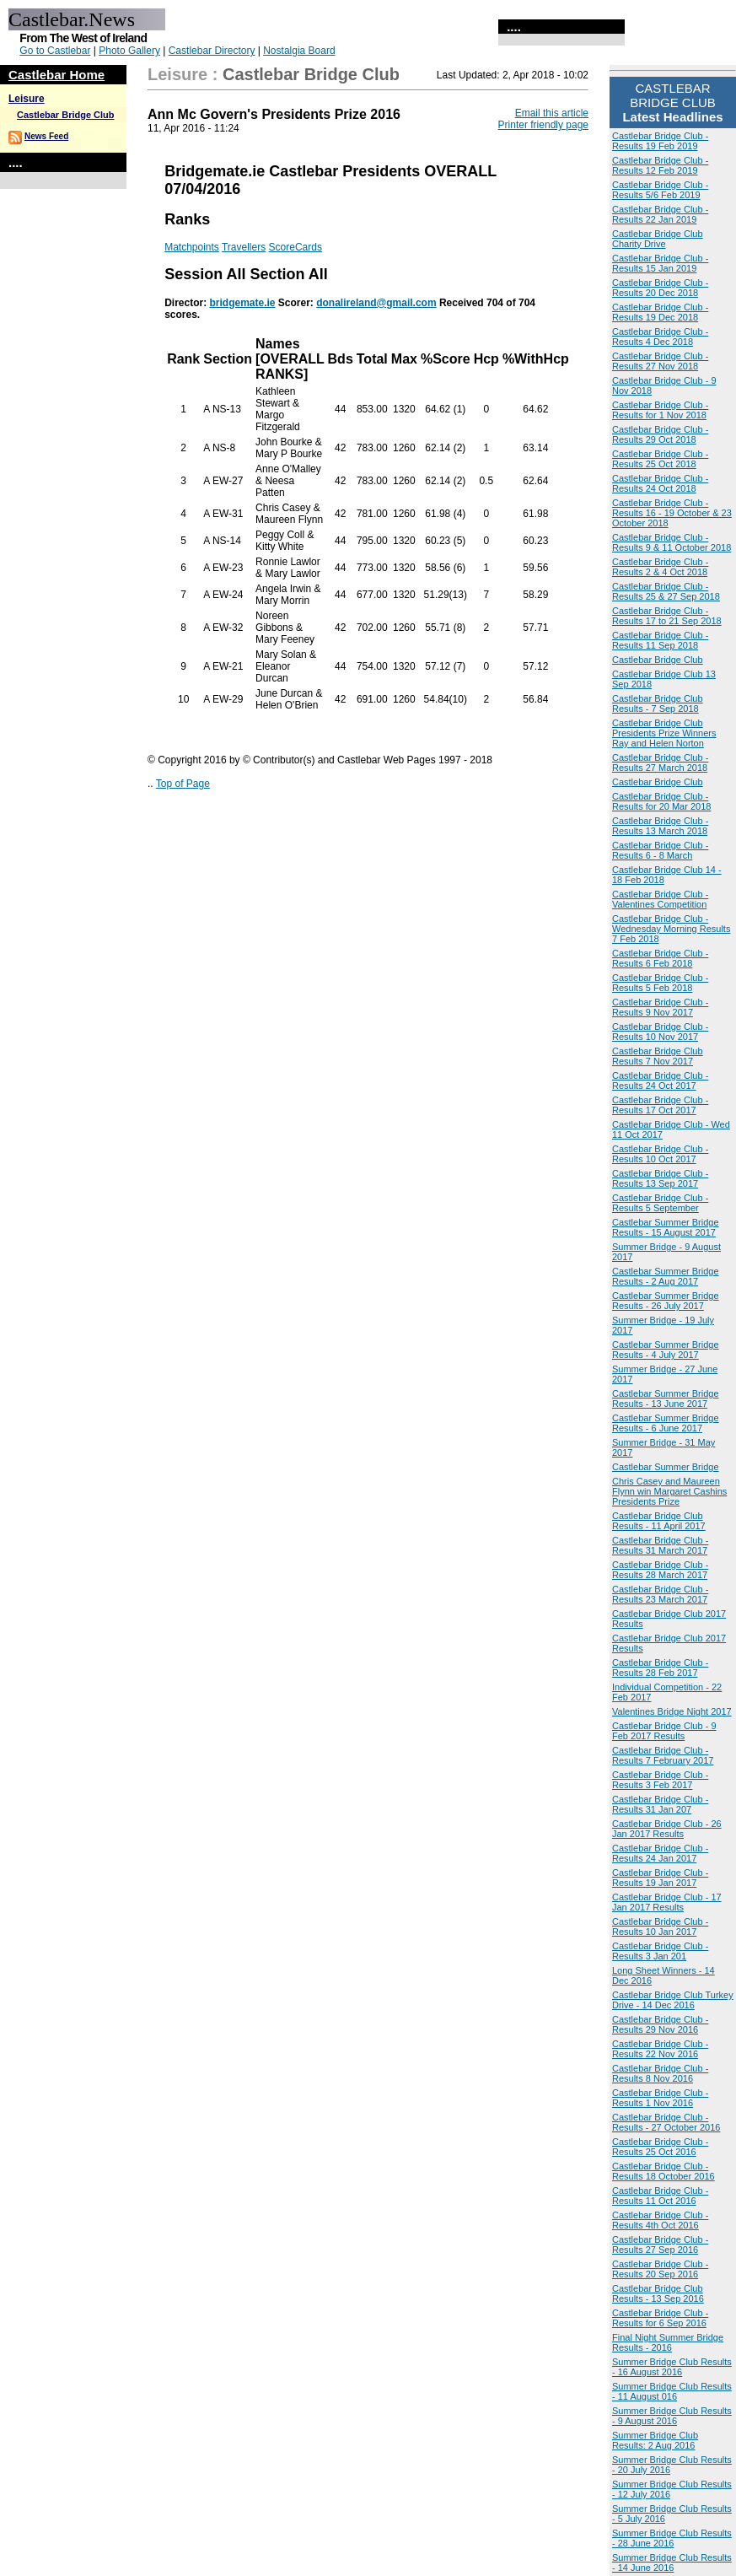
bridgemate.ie (242, 303)
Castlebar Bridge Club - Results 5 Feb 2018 (660, 983)
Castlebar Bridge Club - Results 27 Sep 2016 (660, 2244)
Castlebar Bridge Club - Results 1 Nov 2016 (660, 2098)
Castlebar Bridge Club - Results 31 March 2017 (660, 1545)
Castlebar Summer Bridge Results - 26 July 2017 (665, 1301)
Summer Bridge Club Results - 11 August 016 (672, 2391)
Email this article (551, 113)
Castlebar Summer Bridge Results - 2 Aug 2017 (665, 1276)
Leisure (26, 99)
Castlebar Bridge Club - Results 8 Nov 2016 (660, 2073)
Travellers (244, 247)
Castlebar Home (56, 74)
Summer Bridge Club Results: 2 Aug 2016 (655, 2440)
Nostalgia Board (299, 51)
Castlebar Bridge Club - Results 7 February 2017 (662, 1755)
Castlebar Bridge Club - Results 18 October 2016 (663, 2171)
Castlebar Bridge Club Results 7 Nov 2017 (657, 1056)
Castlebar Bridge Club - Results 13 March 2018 (660, 826)
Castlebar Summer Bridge (665, 1467)
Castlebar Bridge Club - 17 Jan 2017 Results (667, 1902)
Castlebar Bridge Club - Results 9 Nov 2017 (660, 1007)
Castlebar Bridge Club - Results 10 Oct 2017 (660, 1154)
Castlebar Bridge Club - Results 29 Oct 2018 (660, 434)
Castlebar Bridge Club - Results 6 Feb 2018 (660, 958)
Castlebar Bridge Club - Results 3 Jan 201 (660, 1951)
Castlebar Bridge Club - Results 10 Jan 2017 (660, 1926)
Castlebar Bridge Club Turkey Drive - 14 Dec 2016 (672, 2000)
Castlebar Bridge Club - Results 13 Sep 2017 (660, 1178)
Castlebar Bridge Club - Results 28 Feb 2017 (660, 1667)
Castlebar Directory (212, 51)
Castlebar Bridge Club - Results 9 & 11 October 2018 (671, 542)
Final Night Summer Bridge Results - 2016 (667, 2342)
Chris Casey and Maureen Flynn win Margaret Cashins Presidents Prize (669, 1491)
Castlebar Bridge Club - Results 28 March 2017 (660, 1570)
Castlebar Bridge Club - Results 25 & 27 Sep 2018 (666, 591)
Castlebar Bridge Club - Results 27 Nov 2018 (660, 361)
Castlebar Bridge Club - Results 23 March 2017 (660, 1594)
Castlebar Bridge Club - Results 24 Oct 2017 (660, 1080)
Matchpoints (191, 247)
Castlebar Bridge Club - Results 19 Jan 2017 (660, 1877)
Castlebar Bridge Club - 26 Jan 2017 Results (667, 1829)
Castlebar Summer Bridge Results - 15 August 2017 (665, 1227)
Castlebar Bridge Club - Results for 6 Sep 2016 (660, 2318)
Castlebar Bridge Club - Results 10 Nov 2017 (660, 1031)
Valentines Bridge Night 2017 (672, 1711)
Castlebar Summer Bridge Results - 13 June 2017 (665, 1398)
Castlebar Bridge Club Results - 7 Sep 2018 (657, 703)
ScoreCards (295, 247)
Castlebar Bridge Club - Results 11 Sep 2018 (660, 640)
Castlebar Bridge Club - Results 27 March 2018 (660, 762)
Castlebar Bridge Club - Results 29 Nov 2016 (660, 2024)
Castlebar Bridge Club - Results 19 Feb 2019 (660, 141)
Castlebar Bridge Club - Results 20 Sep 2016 (660, 2269)
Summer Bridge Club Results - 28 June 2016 (672, 2538)
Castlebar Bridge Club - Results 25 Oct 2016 (660, 2147)
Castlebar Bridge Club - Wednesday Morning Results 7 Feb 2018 (671, 928)
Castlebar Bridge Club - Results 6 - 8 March (660, 850)
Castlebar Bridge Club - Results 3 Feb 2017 (660, 1780)
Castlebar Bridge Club (66, 115)
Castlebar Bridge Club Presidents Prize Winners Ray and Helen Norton (664, 733)
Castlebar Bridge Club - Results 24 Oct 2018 (660, 483)
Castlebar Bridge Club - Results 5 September (660, 1203)
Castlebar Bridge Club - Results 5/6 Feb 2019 (660, 190)
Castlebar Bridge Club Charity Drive (657, 239)
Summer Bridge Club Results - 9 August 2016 (672, 2416)
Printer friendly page (543, 125)
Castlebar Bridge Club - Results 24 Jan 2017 (660, 1853)
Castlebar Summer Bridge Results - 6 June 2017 (665, 1423)
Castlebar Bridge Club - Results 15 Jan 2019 (660, 263)
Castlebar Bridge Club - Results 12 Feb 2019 (660, 165)
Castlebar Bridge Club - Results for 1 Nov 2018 (660, 410)
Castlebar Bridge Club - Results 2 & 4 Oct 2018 (660, 567)
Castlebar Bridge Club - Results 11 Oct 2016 (660, 2195)
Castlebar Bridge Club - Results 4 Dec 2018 (660, 336)
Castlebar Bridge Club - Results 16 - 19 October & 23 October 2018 (672, 513)
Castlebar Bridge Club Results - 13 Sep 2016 (658, 2293)
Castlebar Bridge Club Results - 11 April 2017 (659, 1521)
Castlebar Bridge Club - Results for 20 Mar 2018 (661, 801)
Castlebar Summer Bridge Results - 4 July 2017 (665, 1349)
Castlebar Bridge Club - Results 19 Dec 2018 (660, 312)
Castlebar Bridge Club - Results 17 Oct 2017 (660, 1105)
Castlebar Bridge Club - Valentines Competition (660, 899)
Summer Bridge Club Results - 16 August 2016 (672, 2367)
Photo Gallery (129, 51)
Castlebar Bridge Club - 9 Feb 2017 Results (664, 1731)
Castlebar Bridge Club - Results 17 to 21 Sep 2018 (667, 616)
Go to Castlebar (54, 51)
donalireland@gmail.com (376, 303)
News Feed (46, 136)
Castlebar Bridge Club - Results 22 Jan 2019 (660, 214)
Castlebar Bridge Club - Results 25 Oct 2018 (660, 459)
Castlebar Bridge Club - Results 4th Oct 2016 (660, 2220)
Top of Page (183, 784)
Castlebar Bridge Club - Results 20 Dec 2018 (660, 288)
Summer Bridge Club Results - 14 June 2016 (672, 2562)
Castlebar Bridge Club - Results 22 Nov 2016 (660, 2049)
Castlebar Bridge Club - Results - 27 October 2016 (666, 2122)
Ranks (187, 219)
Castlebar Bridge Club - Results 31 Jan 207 (660, 1804)
